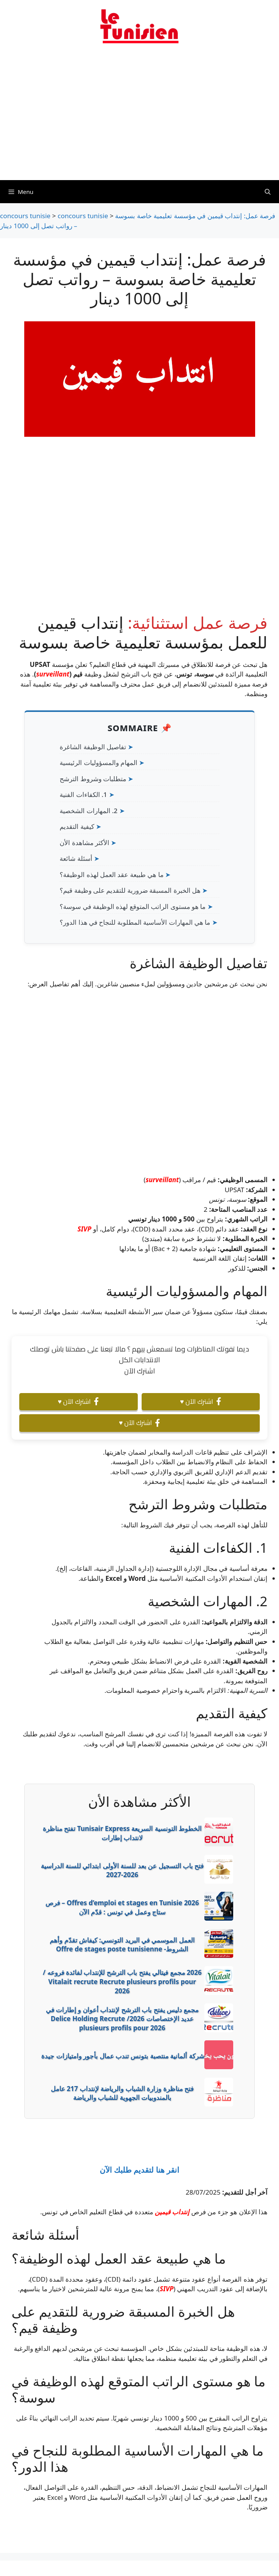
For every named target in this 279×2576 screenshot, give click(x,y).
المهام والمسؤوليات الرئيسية (98, 762)
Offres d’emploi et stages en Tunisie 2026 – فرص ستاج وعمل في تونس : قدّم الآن (122, 1907)
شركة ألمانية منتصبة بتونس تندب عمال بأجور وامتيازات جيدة (122, 2055)
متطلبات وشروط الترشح (93, 778)
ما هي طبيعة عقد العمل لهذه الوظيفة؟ (112, 874)
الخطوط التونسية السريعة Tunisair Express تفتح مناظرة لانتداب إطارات (122, 1833)
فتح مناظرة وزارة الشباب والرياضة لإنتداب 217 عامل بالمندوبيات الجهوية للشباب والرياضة (122, 2093)
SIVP (84, 1229)
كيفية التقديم (77, 826)
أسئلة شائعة (76, 858)
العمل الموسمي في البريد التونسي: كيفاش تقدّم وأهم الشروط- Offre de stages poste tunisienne (122, 1945)
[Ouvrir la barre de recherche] (267, 191)
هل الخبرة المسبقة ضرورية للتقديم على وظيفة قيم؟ (130, 890)
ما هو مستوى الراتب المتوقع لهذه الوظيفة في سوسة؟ (132, 906)
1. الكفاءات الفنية (83, 794)
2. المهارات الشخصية (88, 810)
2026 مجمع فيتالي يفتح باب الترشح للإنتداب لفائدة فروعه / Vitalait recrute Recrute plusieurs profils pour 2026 (122, 1981)
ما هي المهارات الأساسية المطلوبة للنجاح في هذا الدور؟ (135, 922)
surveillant (52, 674)
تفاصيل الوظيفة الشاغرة (93, 746)
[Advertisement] (139, 116)
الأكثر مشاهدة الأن (84, 842)
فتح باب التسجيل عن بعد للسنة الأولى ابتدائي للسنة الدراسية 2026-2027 (122, 1870)
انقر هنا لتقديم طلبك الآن (139, 2169)
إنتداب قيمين (172, 2211)
